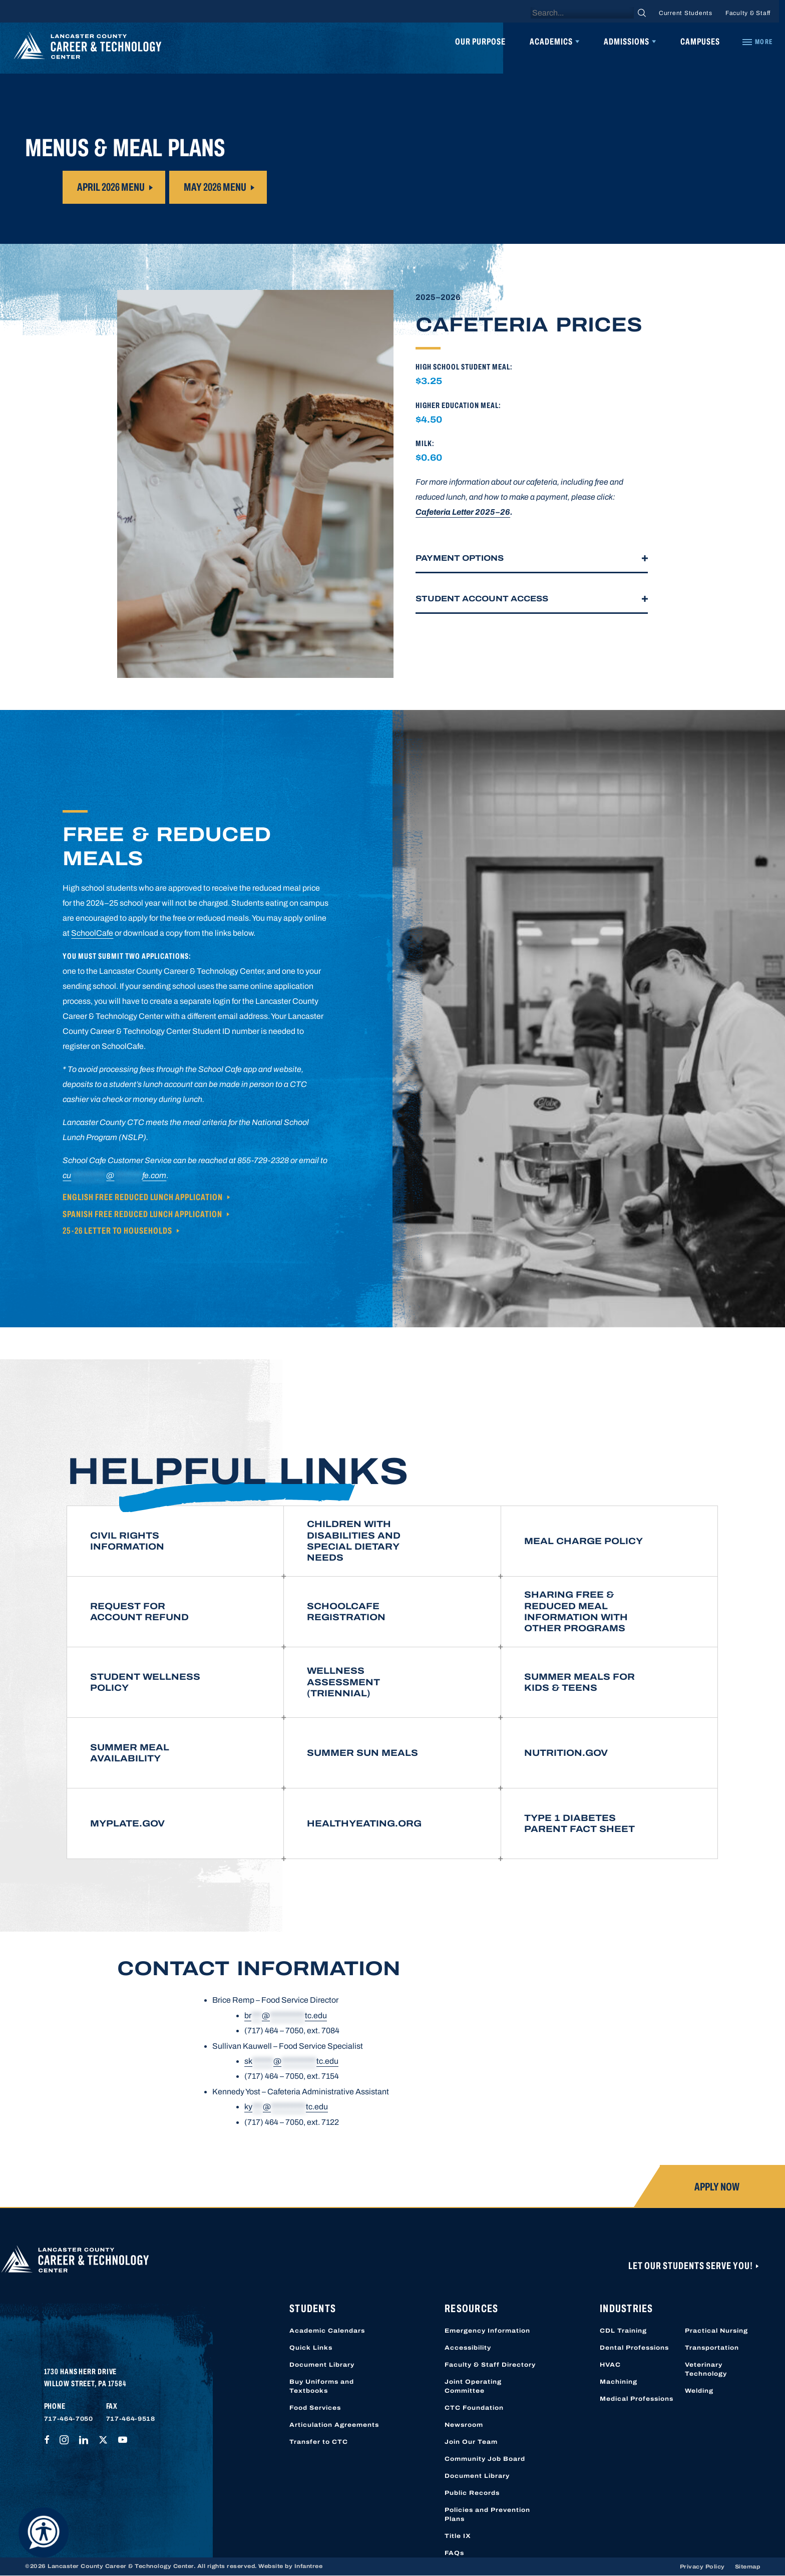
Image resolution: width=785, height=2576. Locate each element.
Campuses (700, 42)
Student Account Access (482, 598)
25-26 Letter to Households (117, 1231)
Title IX (458, 2535)
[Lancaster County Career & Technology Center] (88, 48)
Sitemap (747, 2566)
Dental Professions (634, 2347)
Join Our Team (471, 2441)
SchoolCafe (92, 933)
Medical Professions (636, 2398)
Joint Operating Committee (473, 2386)
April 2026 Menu (111, 187)
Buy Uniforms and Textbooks (321, 2386)
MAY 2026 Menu (215, 187)
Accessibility (468, 2347)
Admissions (626, 42)
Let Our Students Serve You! (691, 2265)
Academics (551, 42)
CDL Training (623, 2330)
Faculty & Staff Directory (490, 2364)
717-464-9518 (130, 2418)
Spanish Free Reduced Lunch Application (142, 1214)
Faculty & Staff (747, 13)
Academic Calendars (327, 2330)
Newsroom (464, 2424)
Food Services (315, 2407)
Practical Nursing (716, 2330)
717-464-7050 (68, 2418)
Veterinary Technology (706, 2369)
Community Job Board (485, 2458)
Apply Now (716, 2187)
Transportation (712, 2347)
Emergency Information (487, 2330)
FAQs (454, 2552)
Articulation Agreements (334, 2424)
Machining (618, 2381)
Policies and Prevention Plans (487, 2514)
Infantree (308, 2566)
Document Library (321, 2364)
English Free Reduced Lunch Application (143, 1197)
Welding (699, 2390)
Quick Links (310, 2347)
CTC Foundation (474, 2407)
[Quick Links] (756, 42)
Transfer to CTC (318, 2441)
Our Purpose (480, 42)
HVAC (610, 2364)
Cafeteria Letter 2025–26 (463, 512)
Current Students (685, 13)
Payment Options (460, 558)
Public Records (472, 2492)
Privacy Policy (702, 2566)
